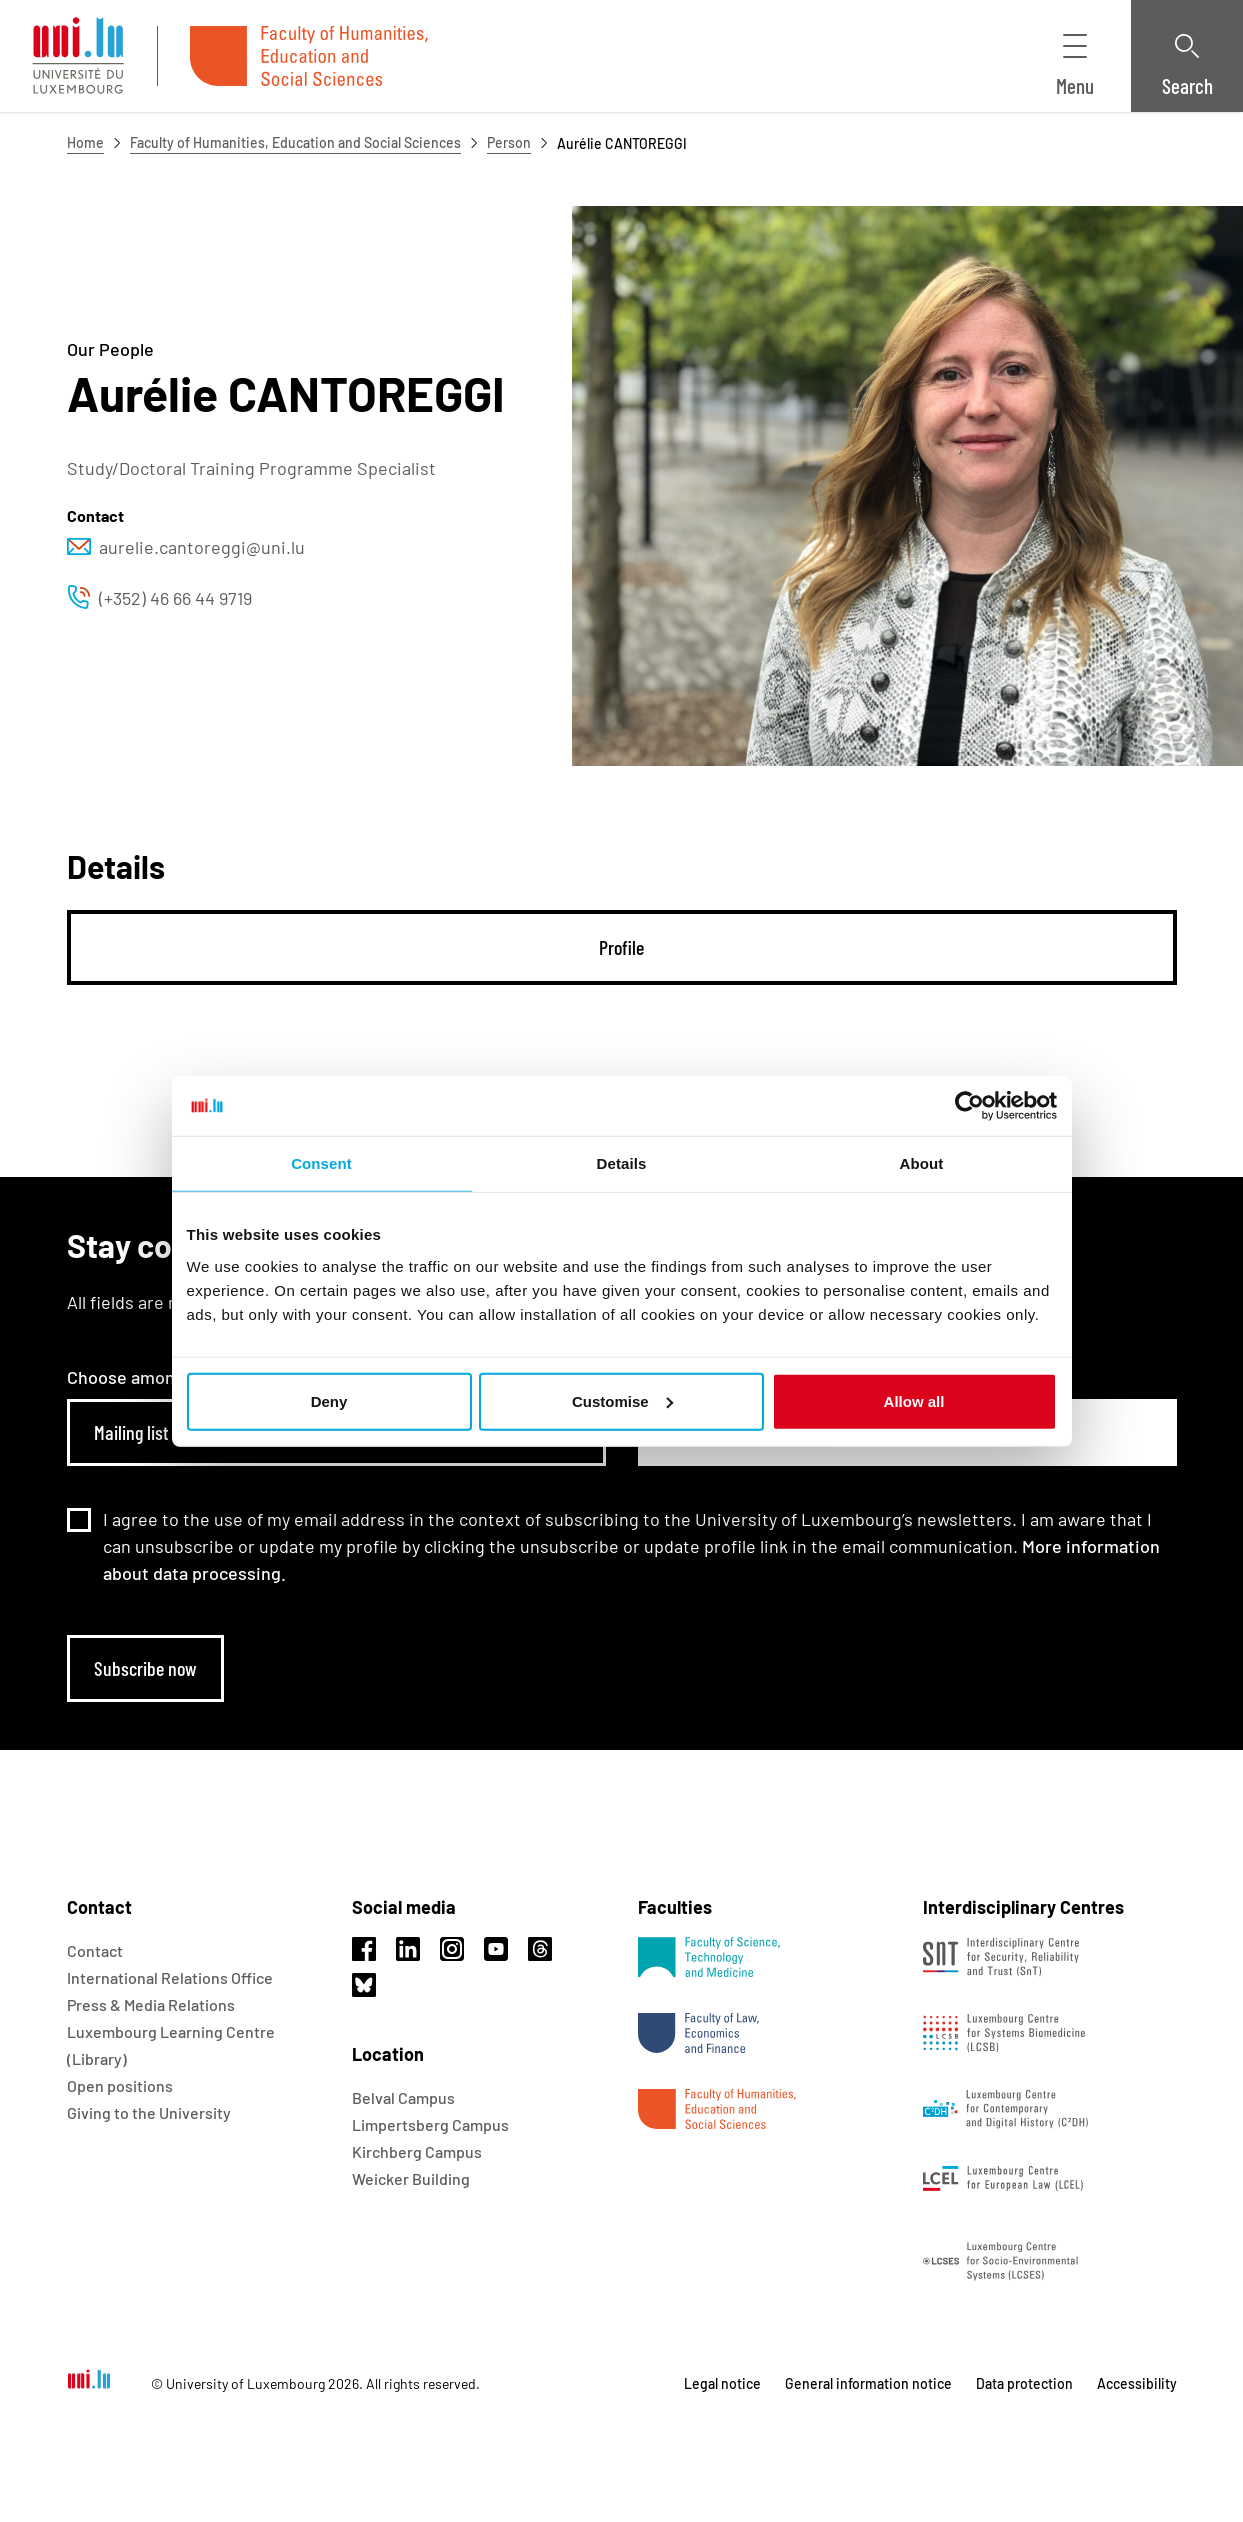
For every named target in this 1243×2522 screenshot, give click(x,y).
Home (85, 142)
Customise (622, 1400)
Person (509, 142)
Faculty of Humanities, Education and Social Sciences (295, 142)
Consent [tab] (321, 1163)
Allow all (914, 1400)
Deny (329, 1400)
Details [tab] (622, 1163)
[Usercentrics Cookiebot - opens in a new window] (969, 1106)
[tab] (622, 947)
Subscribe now (145, 1668)
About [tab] (922, 1163)
